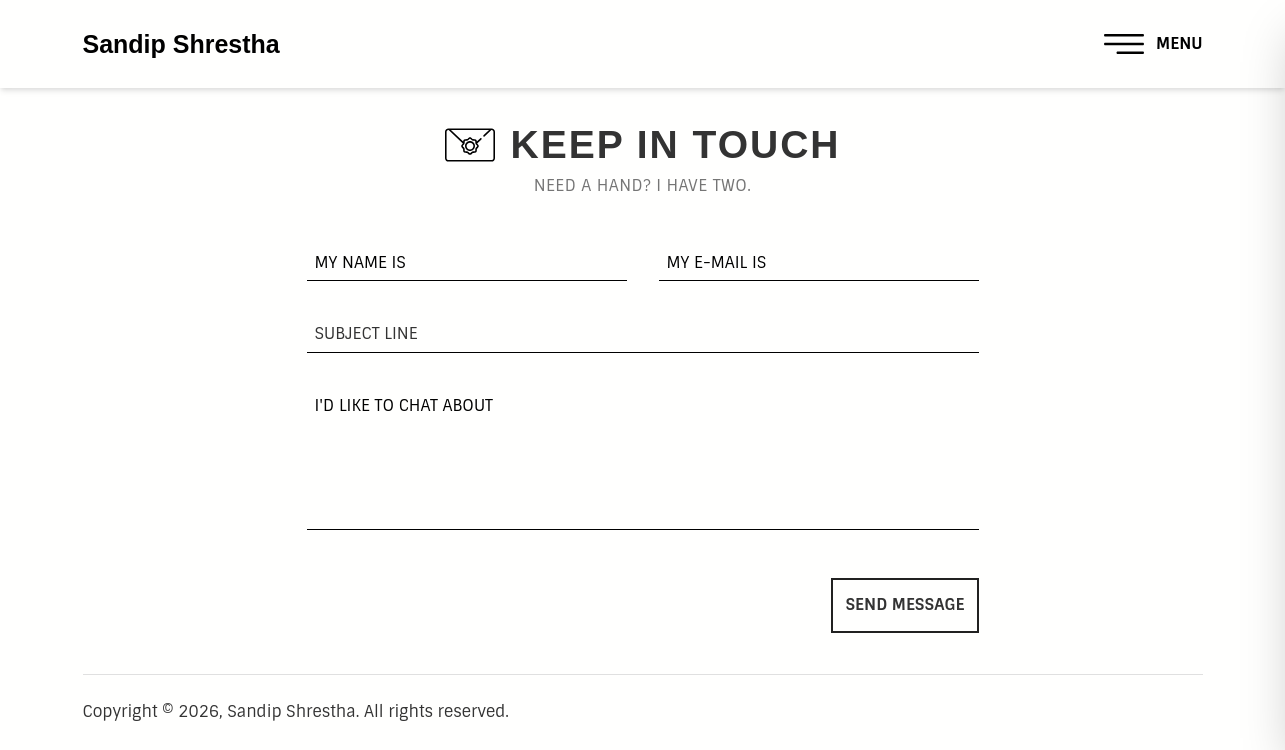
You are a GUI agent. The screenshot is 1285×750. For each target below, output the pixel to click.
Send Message (904, 604)
